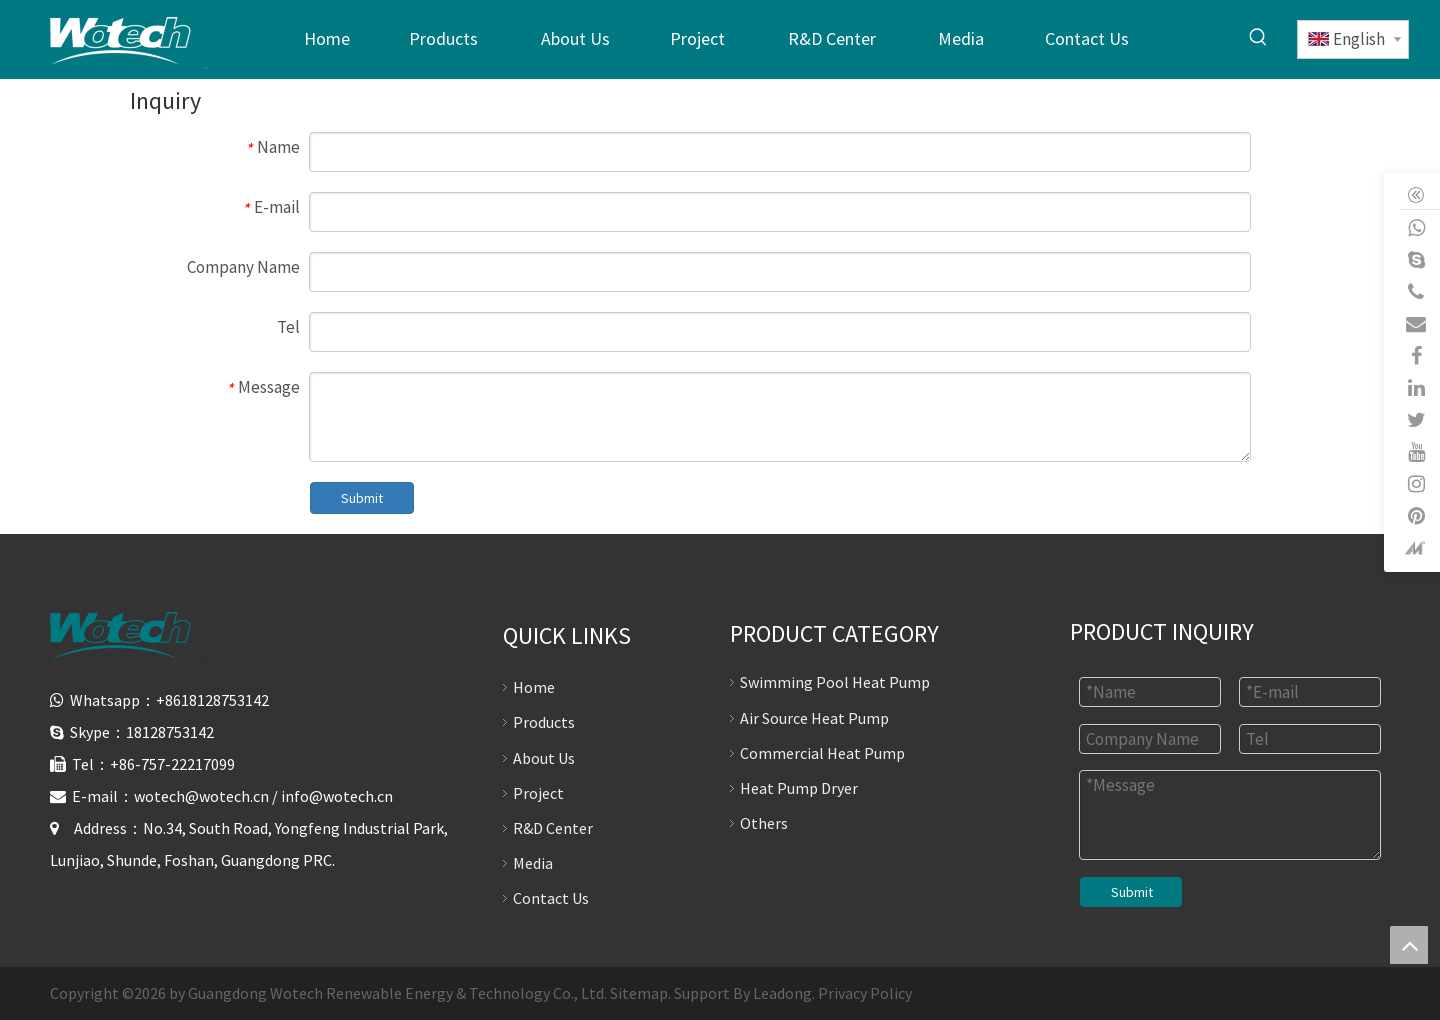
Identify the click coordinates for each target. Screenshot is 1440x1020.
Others (764, 823)
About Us (544, 758)
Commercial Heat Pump (822, 753)
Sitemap (639, 993)
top (1409, 945)
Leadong (782, 993)
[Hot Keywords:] (1259, 38)
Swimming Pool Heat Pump (835, 682)
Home (534, 687)
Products (544, 722)
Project (538, 793)
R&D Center (553, 828)
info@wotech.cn (337, 796)
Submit (362, 498)
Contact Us (551, 898)
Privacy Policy (865, 993)
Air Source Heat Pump (814, 718)
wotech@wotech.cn (201, 796)
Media (533, 863)
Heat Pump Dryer (799, 788)
